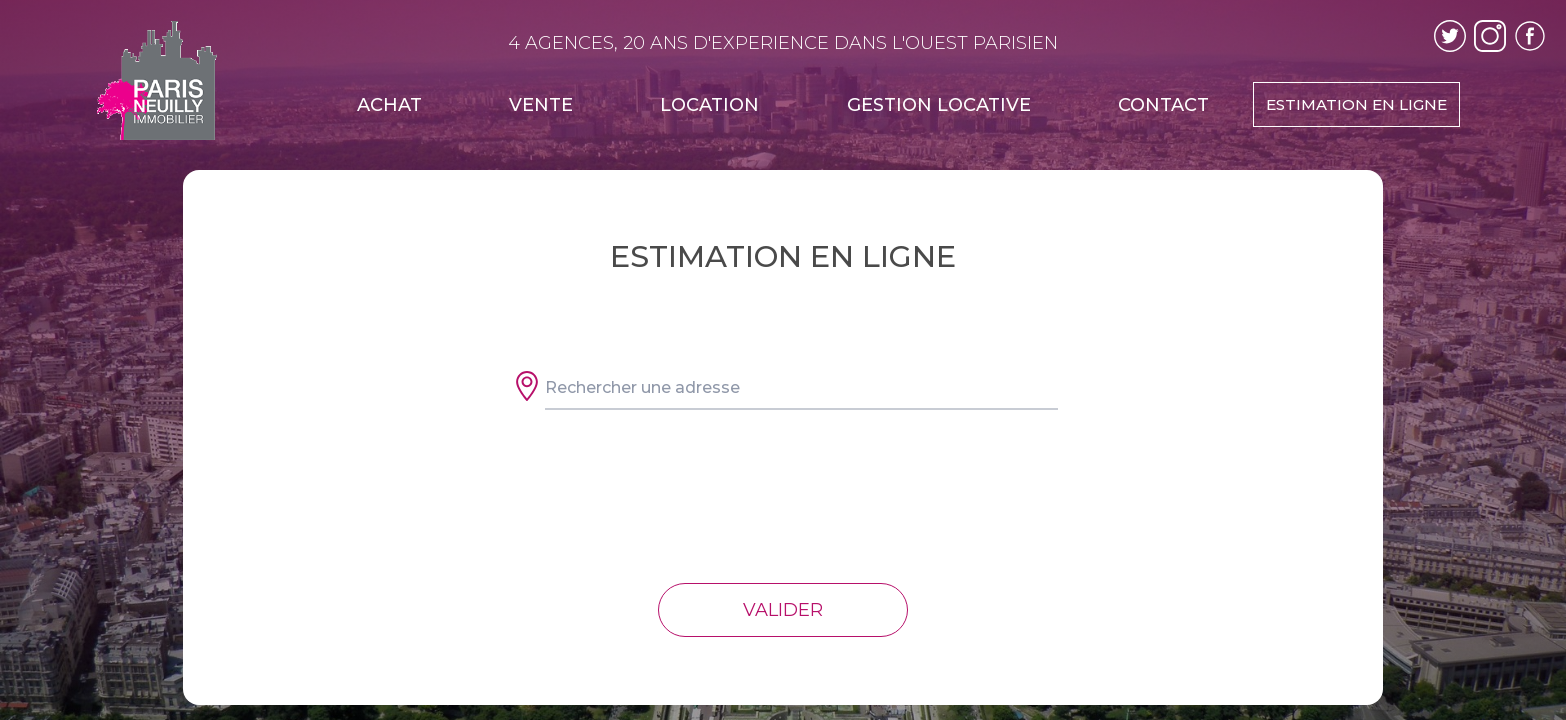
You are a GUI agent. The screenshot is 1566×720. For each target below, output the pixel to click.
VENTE (541, 105)
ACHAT (389, 105)
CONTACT (1163, 105)
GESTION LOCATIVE (939, 105)
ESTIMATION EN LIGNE (1356, 104)
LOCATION (709, 105)
